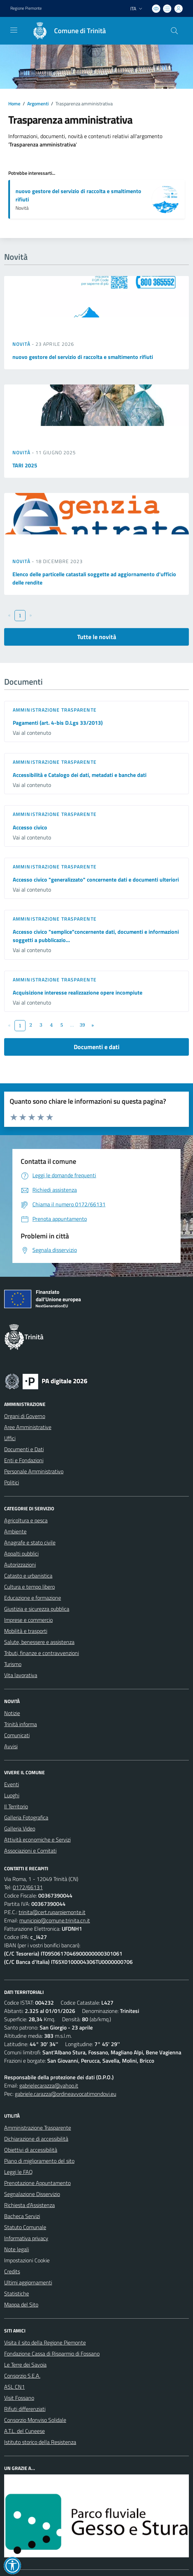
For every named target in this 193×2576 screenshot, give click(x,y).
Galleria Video (19, 1828)
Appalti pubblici (21, 1553)
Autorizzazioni (20, 1564)
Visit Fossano (19, 2398)
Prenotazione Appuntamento (37, 2183)
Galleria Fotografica (26, 1817)
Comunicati (17, 1735)
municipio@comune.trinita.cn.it (54, 1920)
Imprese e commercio (28, 1620)
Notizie (12, 1713)
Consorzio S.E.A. (22, 2375)
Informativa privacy (26, 2238)
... (72, 1025)
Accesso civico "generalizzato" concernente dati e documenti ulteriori (96, 879)
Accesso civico (30, 827)
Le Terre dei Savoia (25, 2364)
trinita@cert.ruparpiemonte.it (52, 1912)
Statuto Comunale (25, 2227)
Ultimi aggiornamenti (28, 2282)
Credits (12, 2271)
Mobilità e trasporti (25, 1631)
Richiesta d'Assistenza (29, 2205)
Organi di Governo (24, 1416)
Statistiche (16, 2293)
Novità (22, 344)
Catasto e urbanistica (28, 1575)
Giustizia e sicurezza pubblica (36, 1609)
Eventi (11, 1784)
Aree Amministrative (27, 1427)
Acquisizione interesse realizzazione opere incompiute (77, 992)
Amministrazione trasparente (54, 709)
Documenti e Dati (24, 1449)
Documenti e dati (97, 1047)
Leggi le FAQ (18, 2172)
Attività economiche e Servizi (37, 1839)
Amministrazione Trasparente (37, 2127)
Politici (11, 1482)
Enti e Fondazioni (23, 1460)
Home (14, 103)
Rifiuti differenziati (24, 2409)
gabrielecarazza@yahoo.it (48, 2085)
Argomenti (38, 103)
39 (82, 1025)
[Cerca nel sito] (174, 30)
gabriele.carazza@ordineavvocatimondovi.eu (65, 2094)
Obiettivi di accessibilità (30, 2150)
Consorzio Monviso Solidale (35, 2420)
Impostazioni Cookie (27, 2260)
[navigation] (14, 30)
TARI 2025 (24, 465)
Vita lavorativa (20, 1675)
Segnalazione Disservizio (32, 2194)
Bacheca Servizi (22, 2216)
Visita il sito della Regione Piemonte (45, 2342)
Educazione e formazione (32, 1598)
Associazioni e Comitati (30, 1850)
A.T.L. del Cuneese (24, 2431)
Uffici (10, 1438)
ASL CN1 (14, 2387)
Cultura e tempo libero (29, 1586)
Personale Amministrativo (33, 1471)
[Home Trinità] (66, 30)
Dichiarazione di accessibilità (36, 2139)
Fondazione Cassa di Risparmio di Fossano (52, 2353)
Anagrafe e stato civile (29, 1542)
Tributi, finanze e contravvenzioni (41, 1653)
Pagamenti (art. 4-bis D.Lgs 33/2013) (58, 723)
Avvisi (11, 1746)
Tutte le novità (96, 636)
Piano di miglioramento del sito (39, 2161)
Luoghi (11, 1795)
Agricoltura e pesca (26, 1520)
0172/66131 (28, 1887)
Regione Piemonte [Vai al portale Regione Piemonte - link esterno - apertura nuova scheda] (26, 8)
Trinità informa (20, 1724)
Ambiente (15, 1531)
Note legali (16, 2249)
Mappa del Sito (21, 2304)
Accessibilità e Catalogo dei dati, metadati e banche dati (79, 775)
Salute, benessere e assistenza (39, 1642)
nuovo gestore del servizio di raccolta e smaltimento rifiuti (82, 357)
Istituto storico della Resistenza (40, 2442)
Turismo (12, 1664)
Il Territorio (16, 1806)
